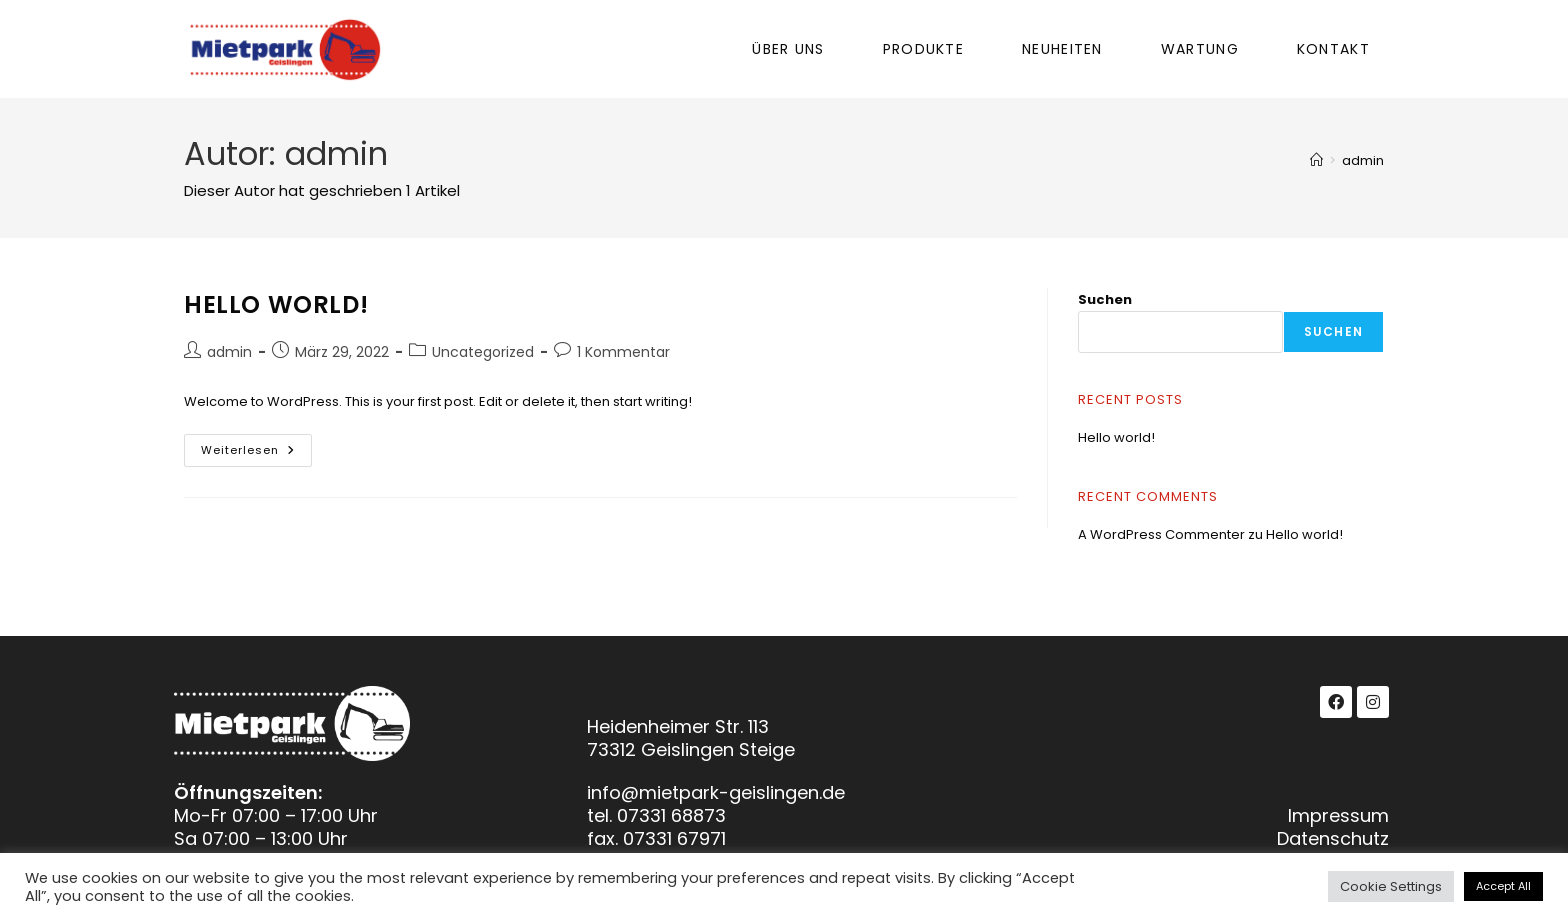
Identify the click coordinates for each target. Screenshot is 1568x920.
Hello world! (276, 304)
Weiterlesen (256, 446)
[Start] (1316, 160)
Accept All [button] (1503, 886)
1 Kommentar (623, 352)
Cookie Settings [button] (1391, 886)
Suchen (1105, 299)
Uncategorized (483, 352)
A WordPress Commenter (1161, 534)
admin (1363, 160)
